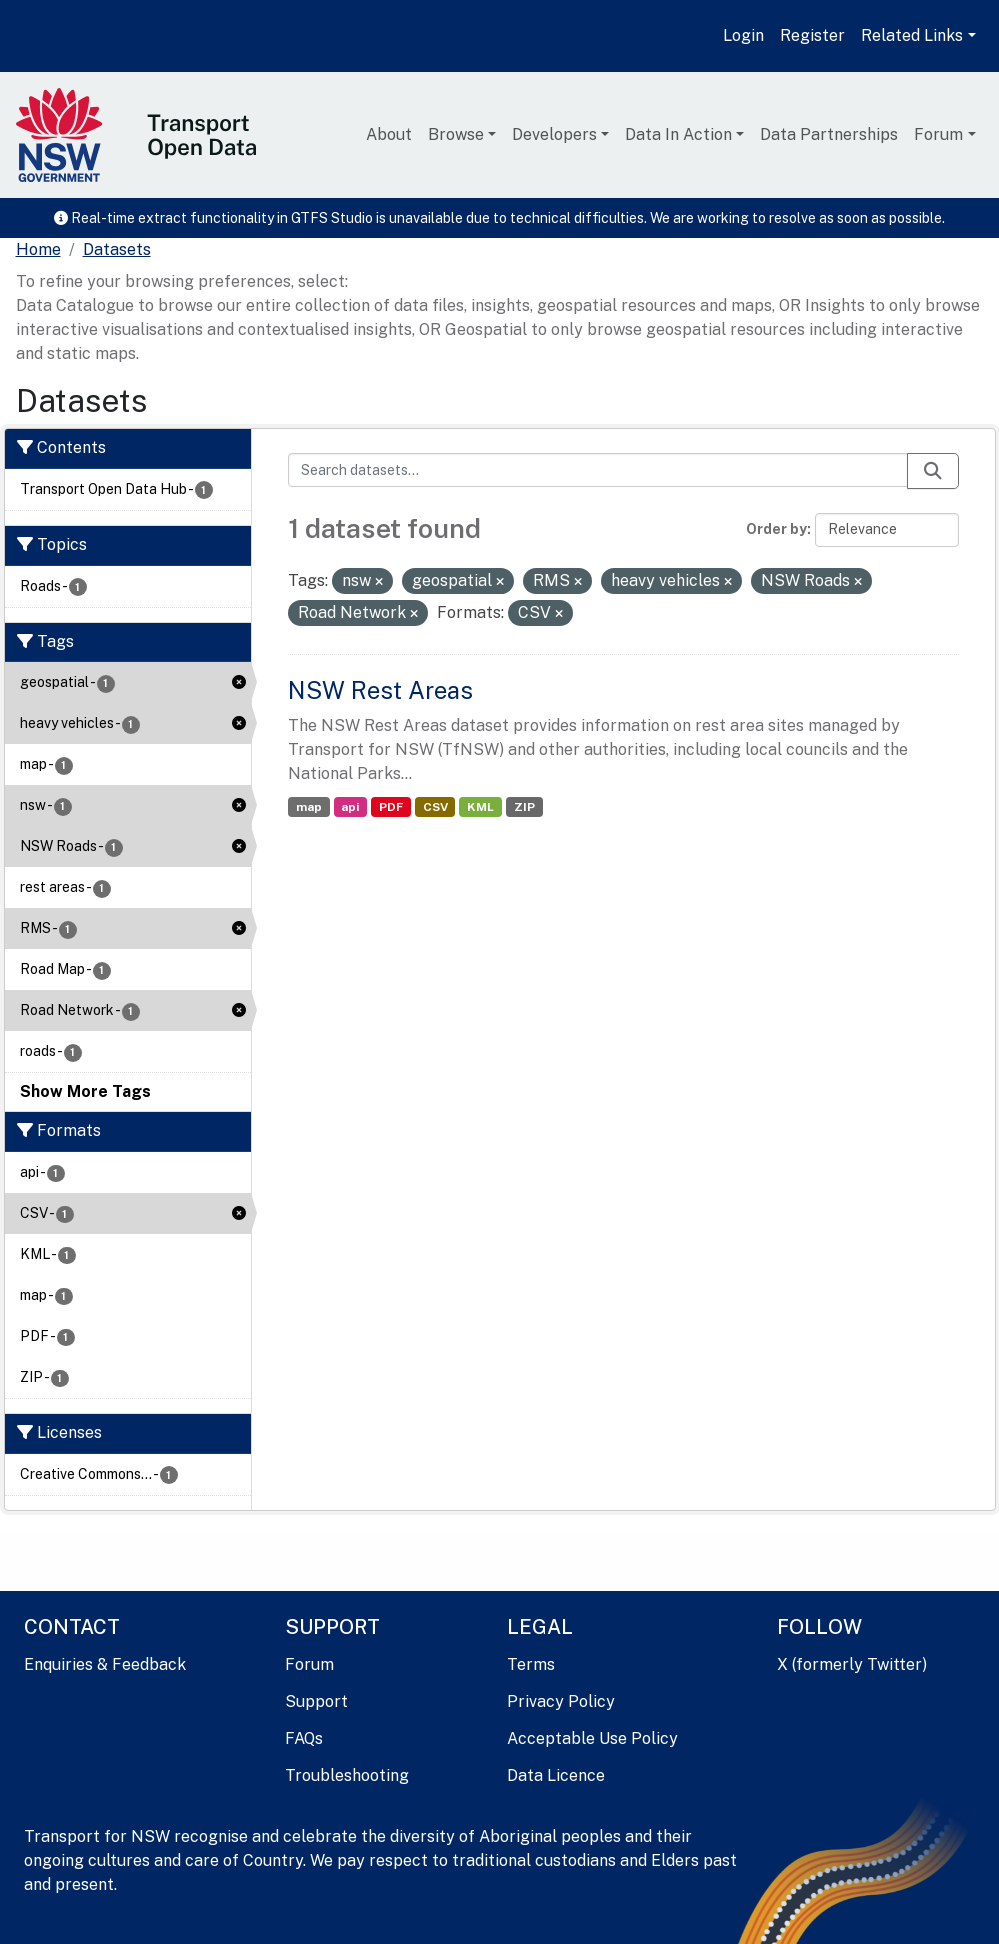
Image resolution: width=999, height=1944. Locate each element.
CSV (435, 807)
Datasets (117, 249)
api (350, 807)
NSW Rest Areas (380, 690)
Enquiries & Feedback (105, 1664)
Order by (776, 529)
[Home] (38, 250)
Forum (938, 134)
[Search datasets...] (598, 470)
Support (316, 1701)
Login (743, 35)
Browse (456, 134)
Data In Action (678, 134)
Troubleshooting (347, 1775)
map (309, 807)
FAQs (304, 1738)
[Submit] (933, 471)
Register (812, 35)
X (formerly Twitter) (852, 1664)
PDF (391, 807)
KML (480, 807)
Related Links (912, 35)
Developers (554, 134)
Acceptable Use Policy (592, 1738)
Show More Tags (85, 1091)
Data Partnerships (829, 134)
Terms (531, 1664)
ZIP (524, 807)
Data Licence (556, 1775)
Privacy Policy (561, 1701)
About (389, 134)
